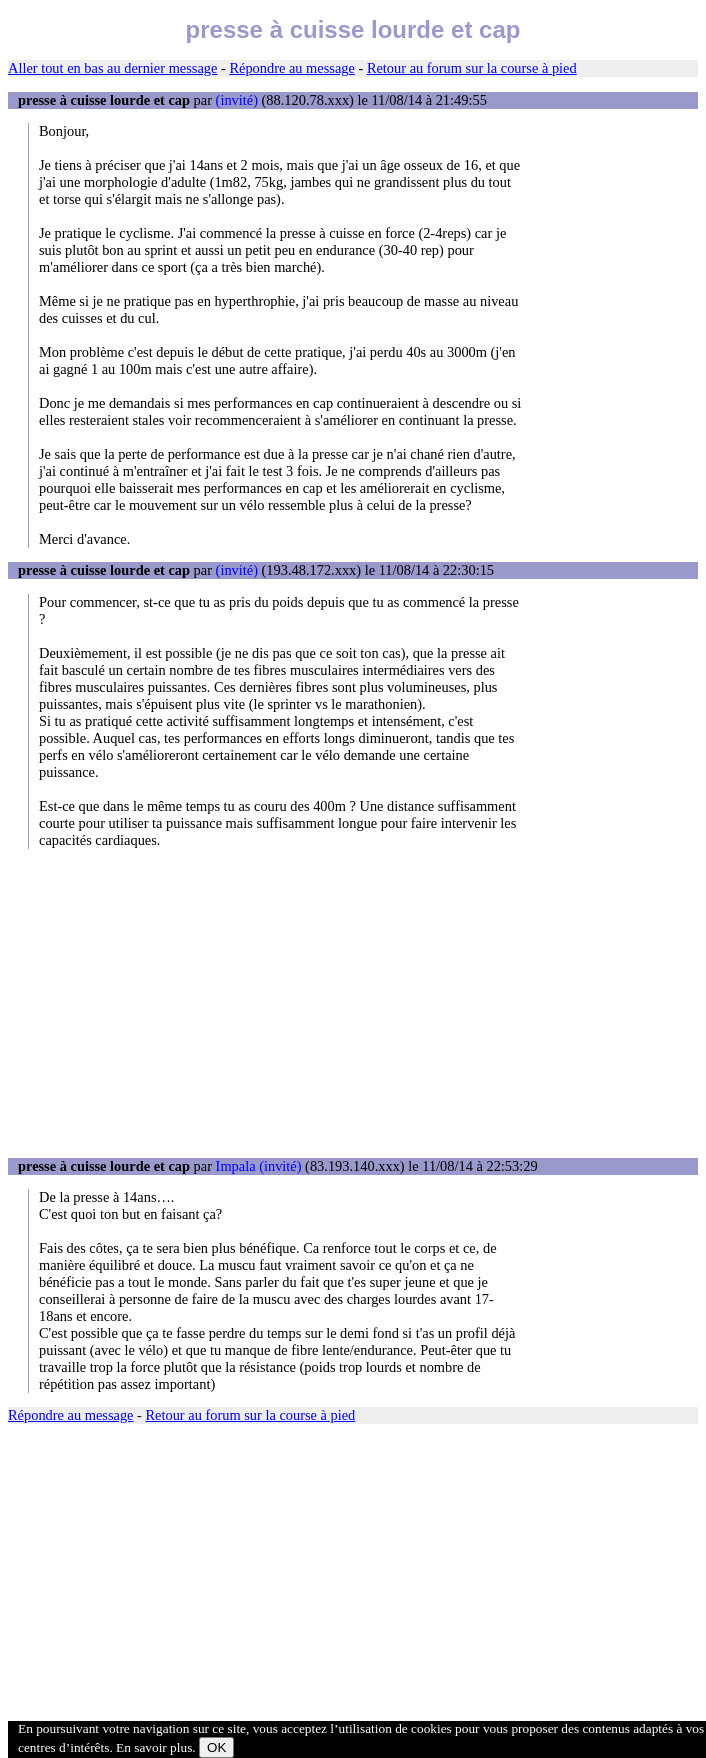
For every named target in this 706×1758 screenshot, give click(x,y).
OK (216, 1747)
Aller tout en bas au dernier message (112, 68)
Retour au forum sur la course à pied (472, 68)
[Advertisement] (353, 1003)
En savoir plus (154, 1747)
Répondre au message (291, 68)
